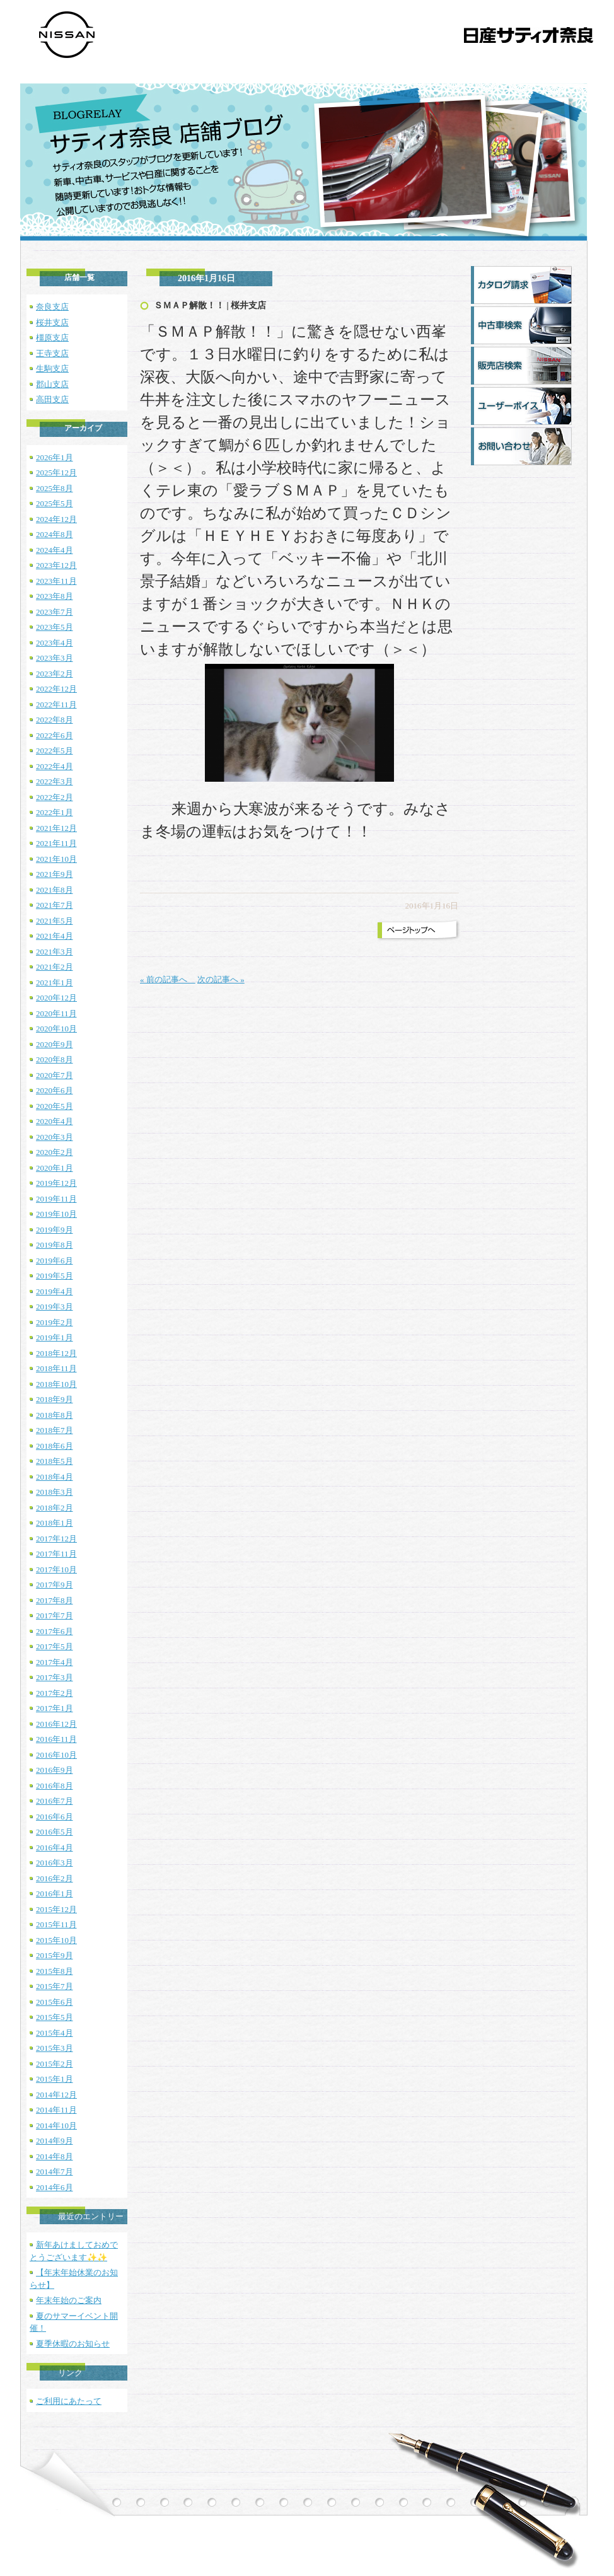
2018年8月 (54, 1415)
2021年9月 (54, 874)
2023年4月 (54, 642)
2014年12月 (56, 2094)
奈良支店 (52, 306)
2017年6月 (54, 1631)
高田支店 (52, 399)
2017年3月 (54, 1677)
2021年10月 (56, 859)
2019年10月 (56, 1214)
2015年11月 (56, 1924)
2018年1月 (54, 1523)
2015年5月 (54, 2017)
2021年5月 (54, 920)
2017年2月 (54, 1693)
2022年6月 (54, 735)
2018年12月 (56, 1353)
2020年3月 (54, 1137)
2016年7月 (54, 1801)
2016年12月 (56, 1724)
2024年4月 (54, 550)
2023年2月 (54, 673)
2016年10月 (56, 1755)
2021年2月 (54, 967)
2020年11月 (56, 1013)
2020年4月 (54, 1121)
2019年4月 (54, 1291)
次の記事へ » (221, 979)
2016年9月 (54, 1770)
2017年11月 (56, 1553)
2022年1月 (54, 812)
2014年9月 (54, 2140)
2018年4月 (54, 1477)
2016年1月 (54, 1893)
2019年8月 (54, 1245)
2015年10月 (56, 1940)
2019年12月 (56, 1183)
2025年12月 (56, 472)
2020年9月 (54, 1044)
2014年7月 (54, 2171)
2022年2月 (54, 797)
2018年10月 (56, 1384)
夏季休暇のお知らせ (73, 2343)
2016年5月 (54, 1831)
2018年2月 (54, 1507)
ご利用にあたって (68, 2401)
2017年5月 (54, 1646)
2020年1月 (54, 1168)
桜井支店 (52, 322)
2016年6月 (54, 1816)
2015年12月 (56, 1909)
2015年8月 (54, 1971)
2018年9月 (54, 1399)
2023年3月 (54, 658)
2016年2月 (54, 1878)
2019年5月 (54, 1275)
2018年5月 (54, 1461)
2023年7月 (54, 612)
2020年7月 (54, 1075)
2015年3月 (54, 2048)
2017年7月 (54, 1615)
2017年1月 (54, 1708)
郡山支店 (52, 384)
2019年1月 (54, 1337)
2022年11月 (56, 704)
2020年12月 (56, 997)
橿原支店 (52, 337)
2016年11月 (56, 1739)
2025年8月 (54, 488)
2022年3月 (54, 781)
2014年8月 (54, 2156)
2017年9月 (54, 1584)
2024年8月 (54, 534)
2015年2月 (54, 2063)
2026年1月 (54, 457)
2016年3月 (54, 1862)
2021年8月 (54, 890)
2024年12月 (56, 519)
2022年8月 (54, 719)
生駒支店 (52, 368)
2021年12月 (56, 828)
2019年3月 (54, 1306)
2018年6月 (54, 1446)
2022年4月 (54, 766)
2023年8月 (54, 596)
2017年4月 (54, 1662)
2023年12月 (56, 565)
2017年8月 (54, 1600)
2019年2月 (54, 1322)
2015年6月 (54, 2002)
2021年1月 (54, 982)
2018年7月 (54, 1430)
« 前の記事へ (167, 979)
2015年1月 (54, 2079)
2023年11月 (56, 581)
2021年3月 (54, 951)
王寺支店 (52, 353)
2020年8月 (54, 1059)
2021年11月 (56, 843)
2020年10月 (56, 1028)
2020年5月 (54, 1106)
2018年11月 (56, 1368)
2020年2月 (54, 1152)
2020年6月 (54, 1090)
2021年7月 (54, 905)
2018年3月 (54, 1492)
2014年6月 (54, 2187)
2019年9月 (54, 1229)
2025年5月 (54, 503)
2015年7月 (54, 1986)
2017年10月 (56, 1569)
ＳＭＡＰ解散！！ (189, 305)
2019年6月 (54, 1260)
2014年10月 (56, 2125)
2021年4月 (54, 936)
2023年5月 (54, 627)
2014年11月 (56, 2110)
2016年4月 (54, 1847)
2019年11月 (56, 1199)
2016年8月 (54, 1785)
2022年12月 (56, 688)
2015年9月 (54, 1955)
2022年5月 (54, 750)
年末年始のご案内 (68, 2300)
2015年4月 (54, 2033)
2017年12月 (56, 1538)
